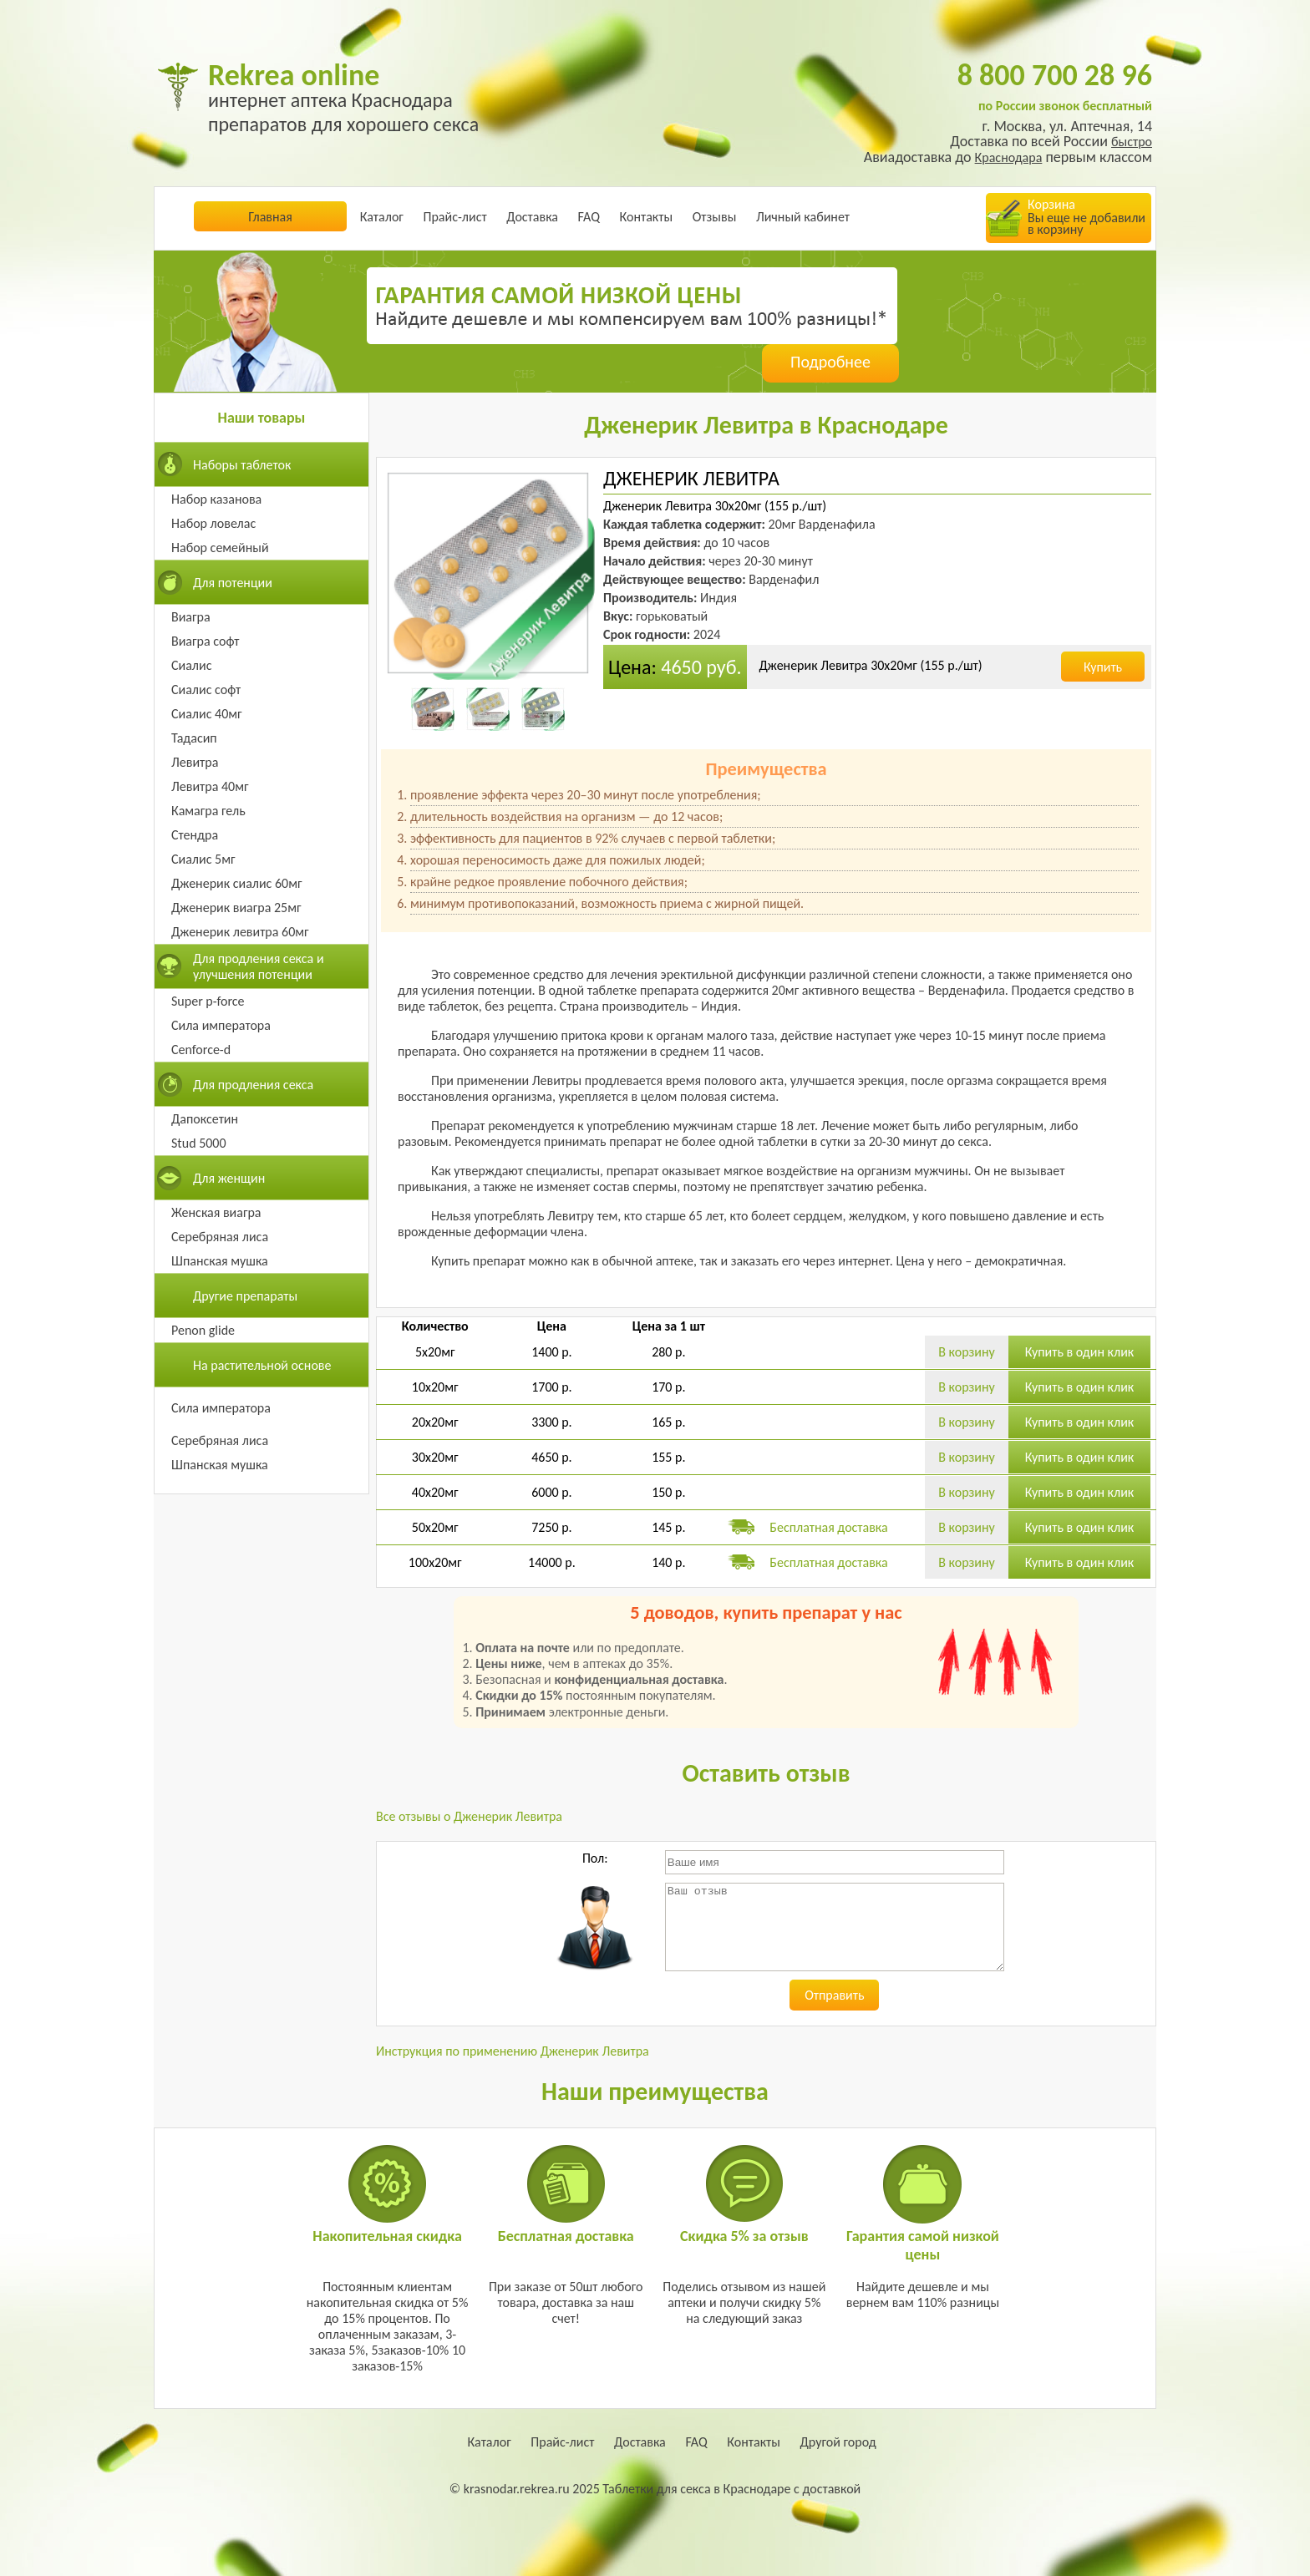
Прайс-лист (454, 217)
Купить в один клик (1080, 1352)
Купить (1103, 667)
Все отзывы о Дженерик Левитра (469, 1816)
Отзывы (715, 217)
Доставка (532, 217)
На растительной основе (262, 1365)
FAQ (589, 217)
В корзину (966, 1352)
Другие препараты (245, 1296)
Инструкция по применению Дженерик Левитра (512, 2051)
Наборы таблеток (242, 465)
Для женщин (229, 1178)
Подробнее (830, 362)
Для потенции (232, 583)
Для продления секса (253, 1085)
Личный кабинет (803, 217)
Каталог (382, 217)
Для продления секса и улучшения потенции (258, 966)
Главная (270, 217)
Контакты (646, 217)
